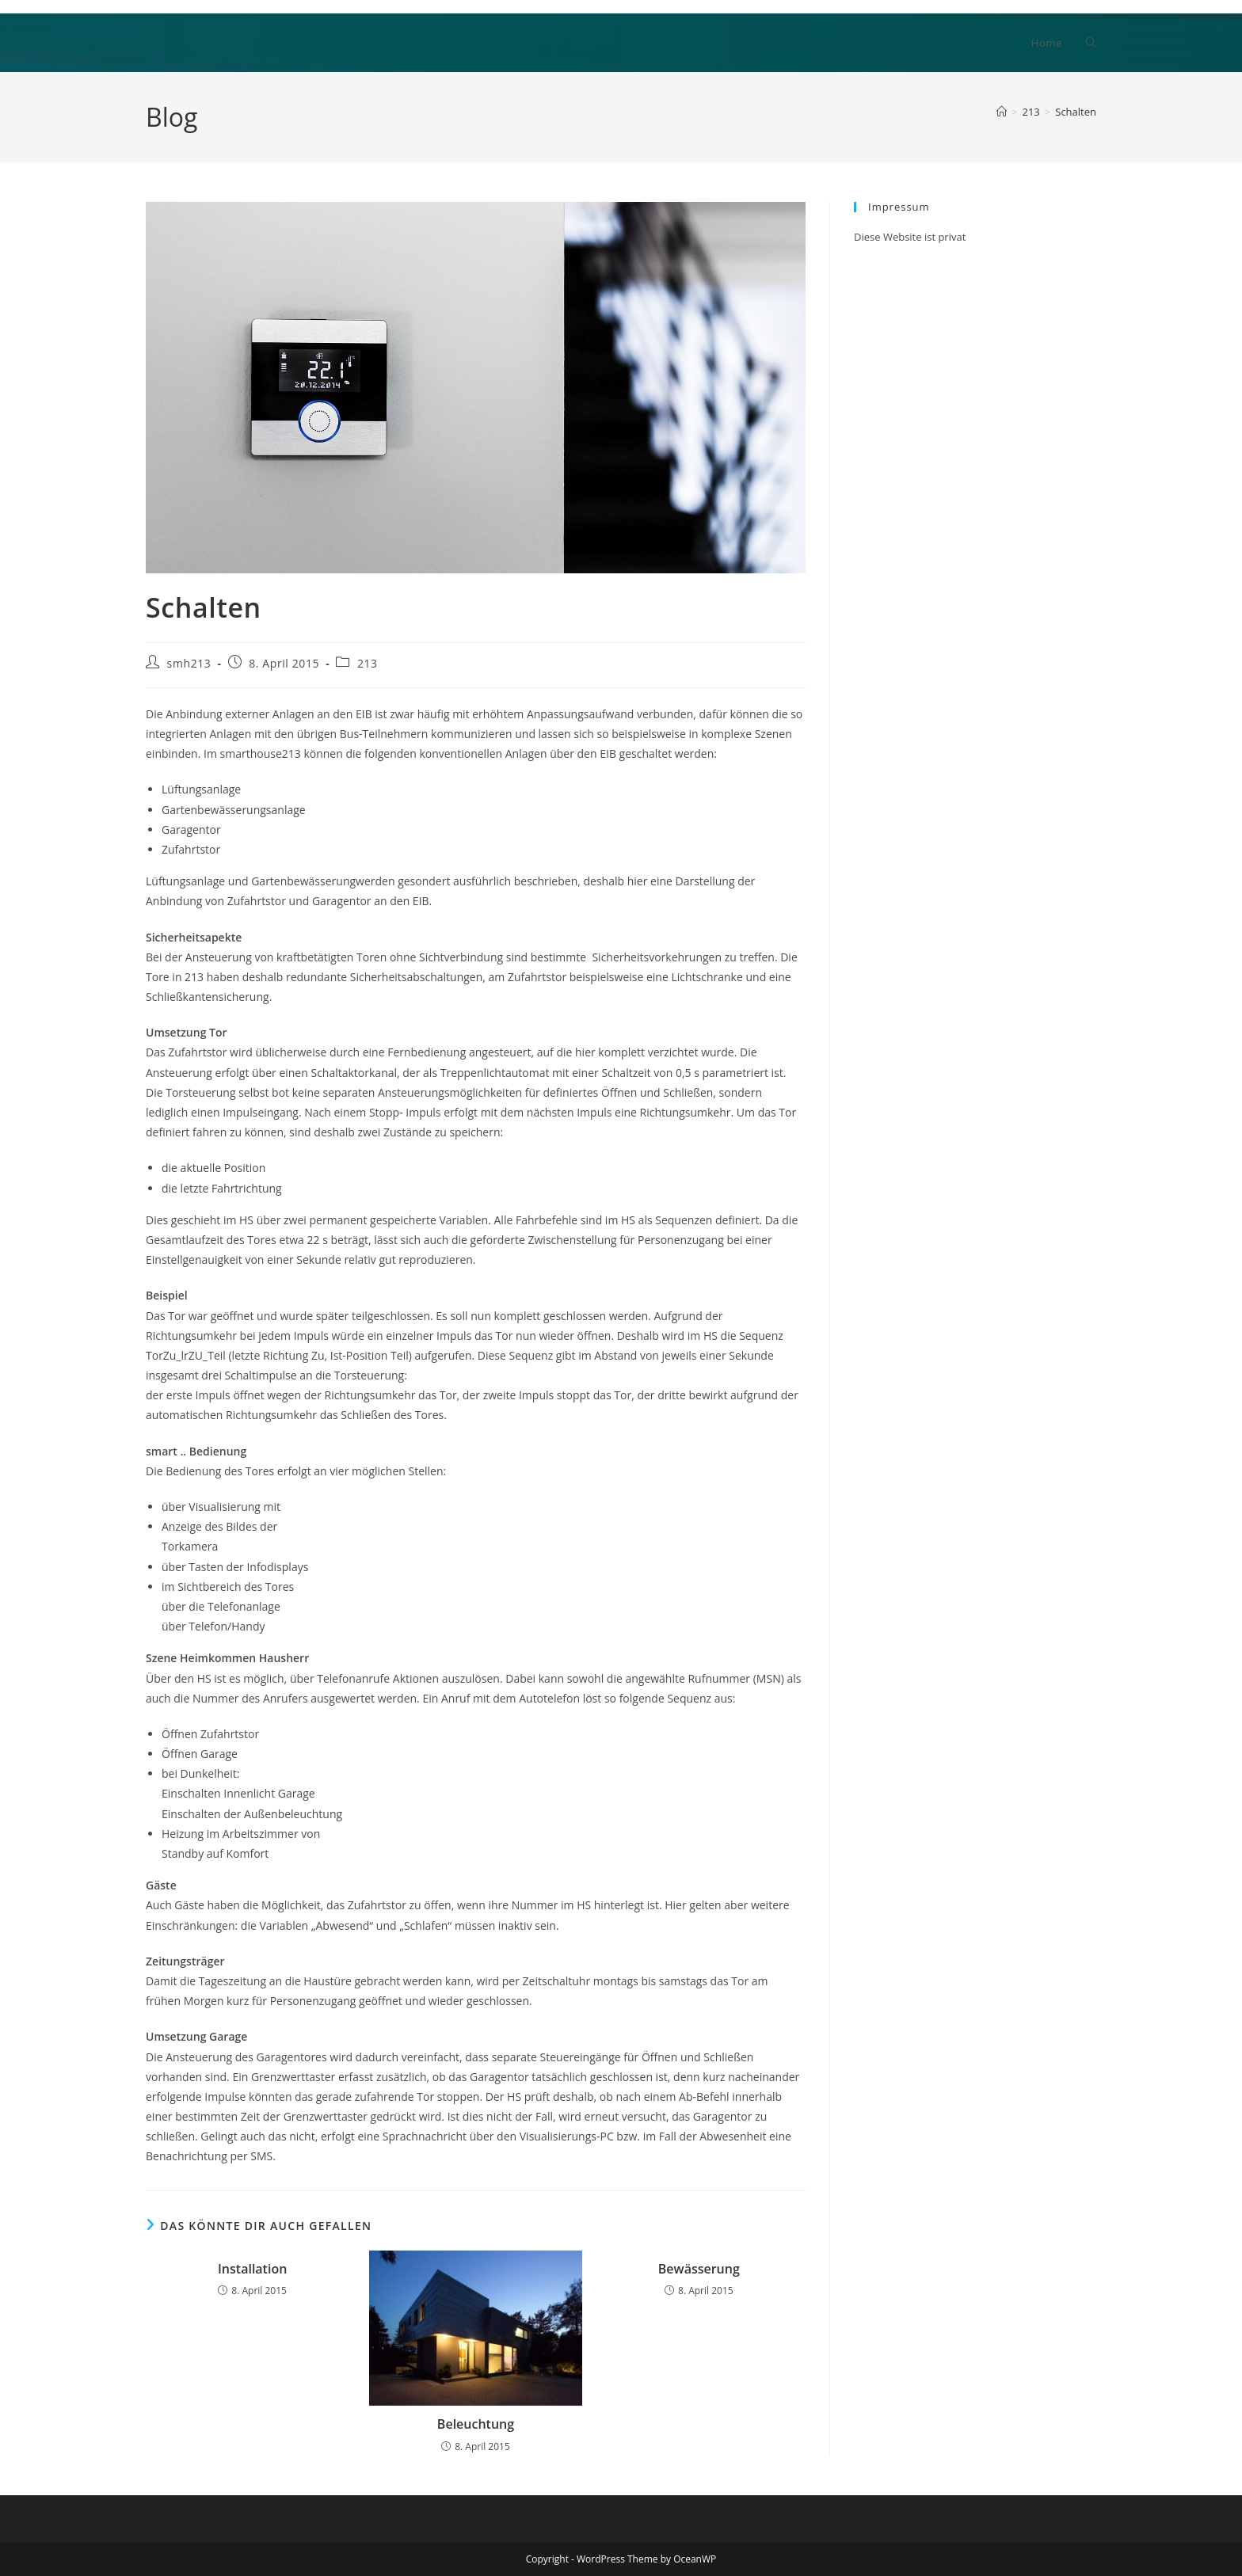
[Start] (1001, 112)
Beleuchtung (475, 2424)
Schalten (1075, 112)
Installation (252, 2268)
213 (367, 663)
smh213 (189, 663)
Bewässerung (699, 2268)
